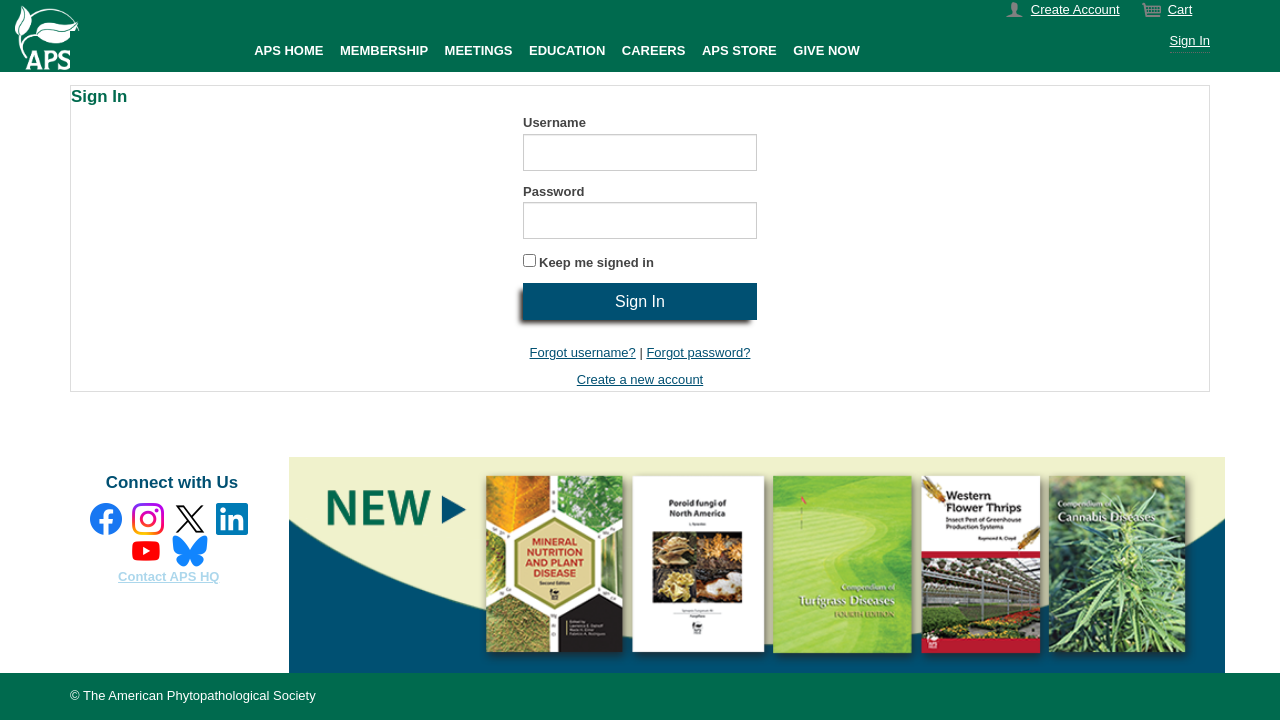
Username (554, 122)
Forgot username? (583, 352)
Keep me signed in (596, 262)
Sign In (1190, 40)
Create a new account (640, 379)
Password (553, 191)
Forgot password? (698, 352)
